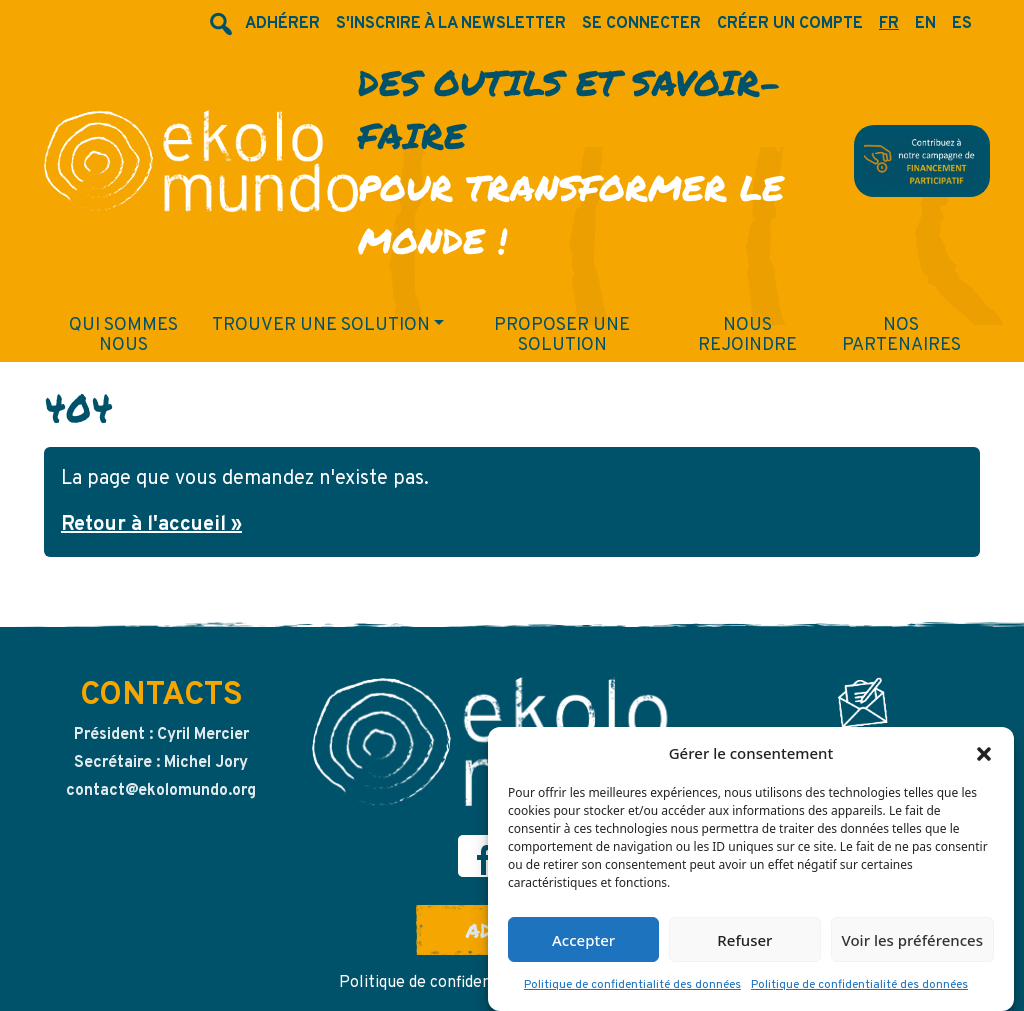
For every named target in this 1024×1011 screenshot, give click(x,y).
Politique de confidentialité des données (632, 992)
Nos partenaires (901, 335)
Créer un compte (790, 24)
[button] (984, 759)
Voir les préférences (912, 946)
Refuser (744, 946)
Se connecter (641, 24)
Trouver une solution (321, 325)
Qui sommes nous (123, 335)
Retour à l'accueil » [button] (151, 525)
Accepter (583, 946)
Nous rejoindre (747, 335)
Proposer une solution (562, 335)
